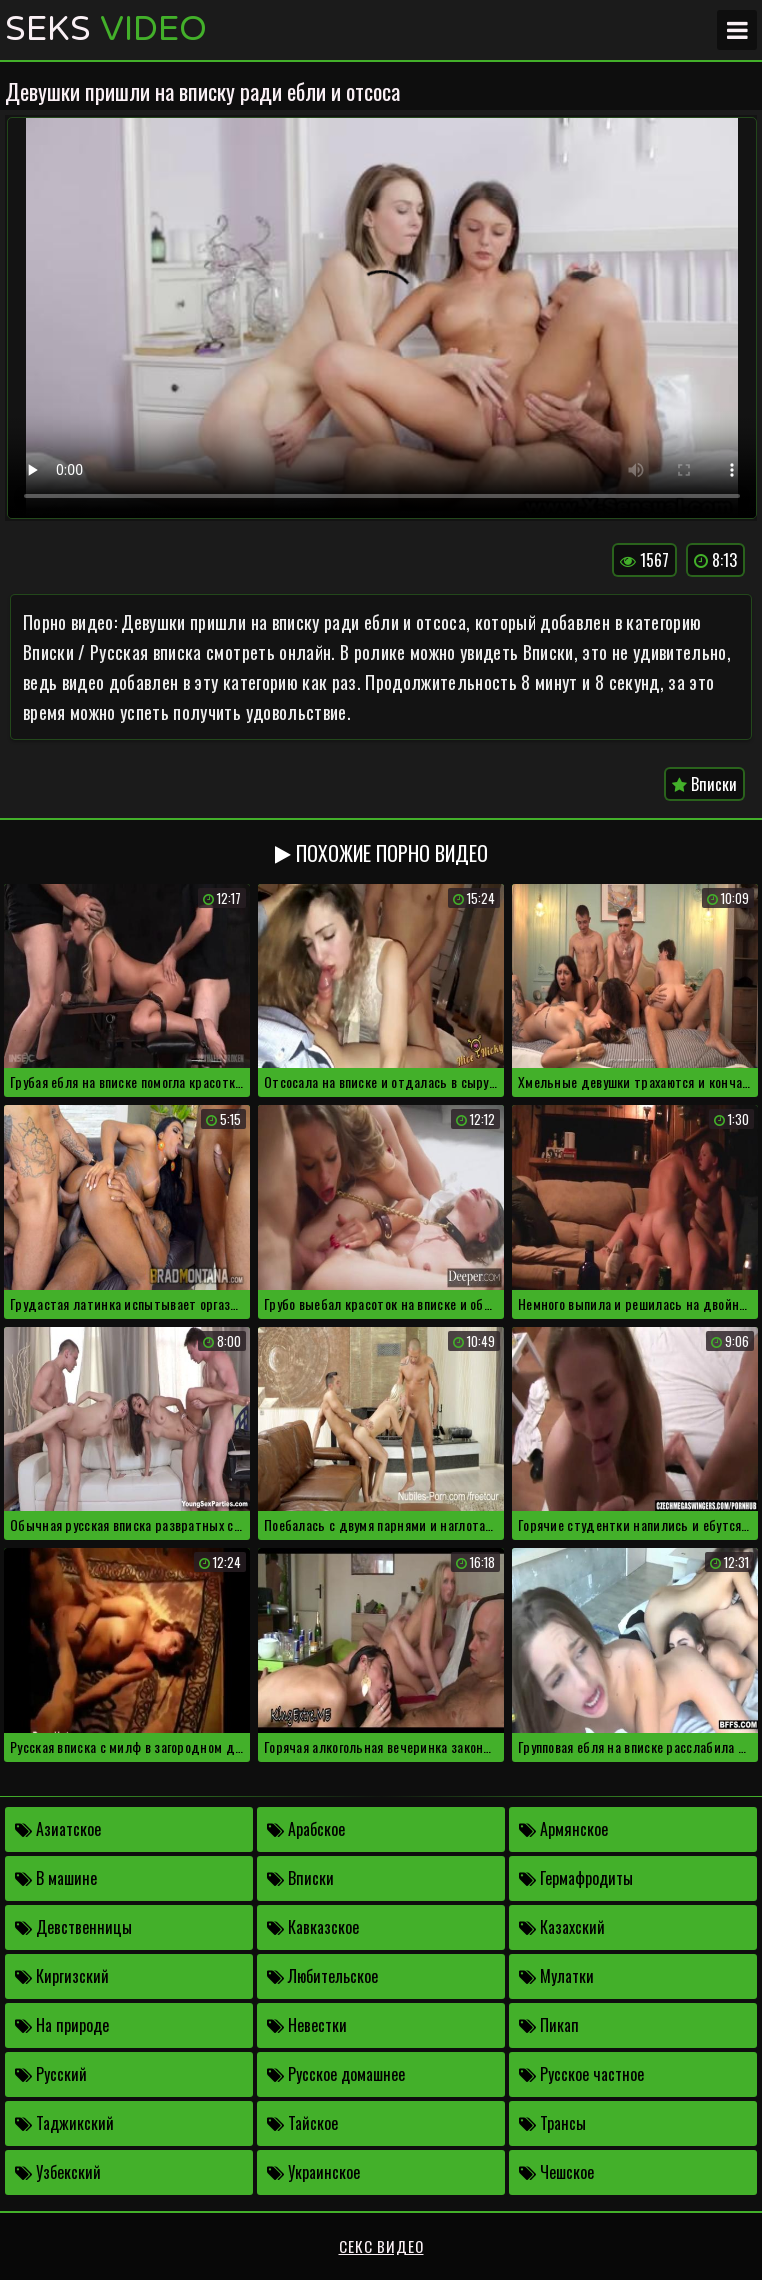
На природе (62, 2025)
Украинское (313, 2172)
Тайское (302, 2123)
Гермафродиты (576, 1878)
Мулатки (556, 1976)
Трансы (552, 2123)
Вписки (704, 784)
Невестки (307, 2025)
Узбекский (58, 2172)
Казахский (562, 1927)
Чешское (556, 2172)
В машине (56, 1878)
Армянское (563, 1829)
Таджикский (64, 2123)
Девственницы (73, 1927)
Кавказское (313, 1927)
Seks (106, 30)
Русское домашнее (336, 2074)
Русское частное (581, 2074)
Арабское (306, 1829)
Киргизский (62, 1976)
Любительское (322, 1976)
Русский (51, 2074)
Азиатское (58, 1829)
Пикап (549, 2025)
